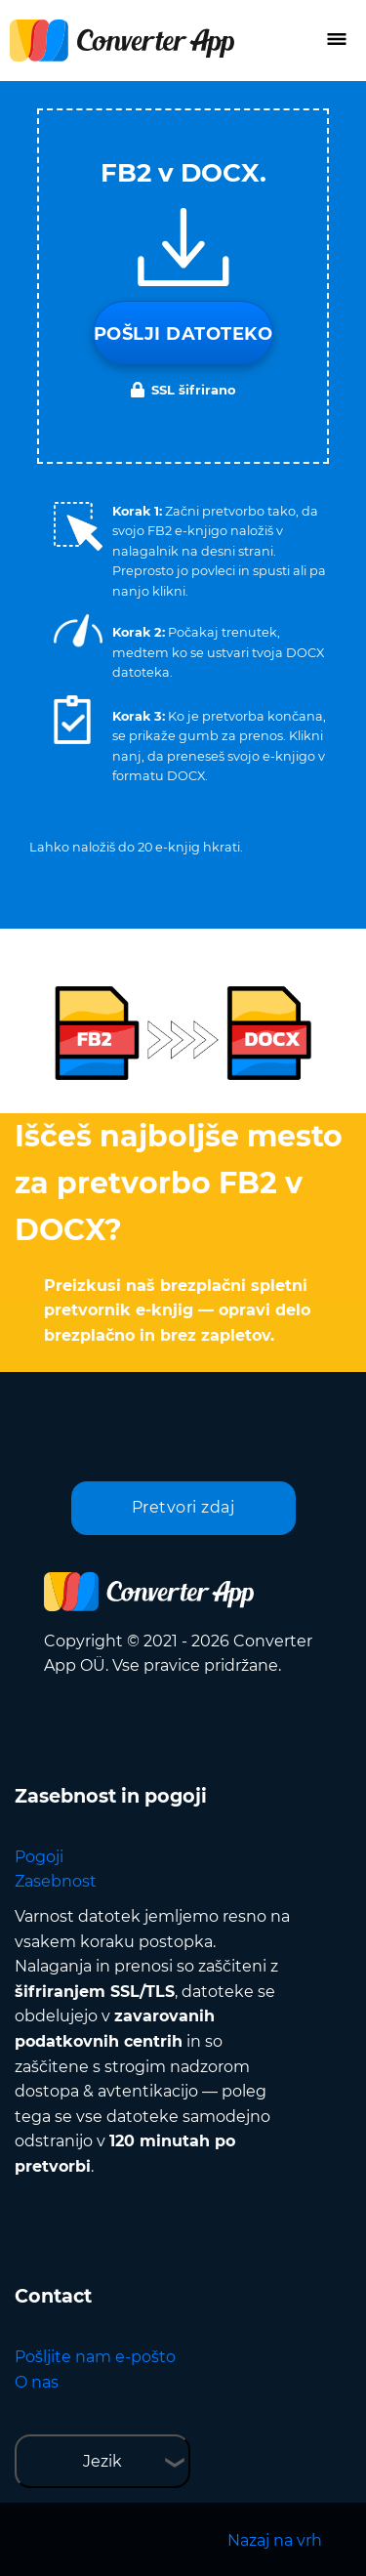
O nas (37, 2382)
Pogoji (39, 1857)
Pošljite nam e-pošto (95, 2356)
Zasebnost (56, 1881)
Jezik (102, 2461)
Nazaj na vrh (274, 2540)
